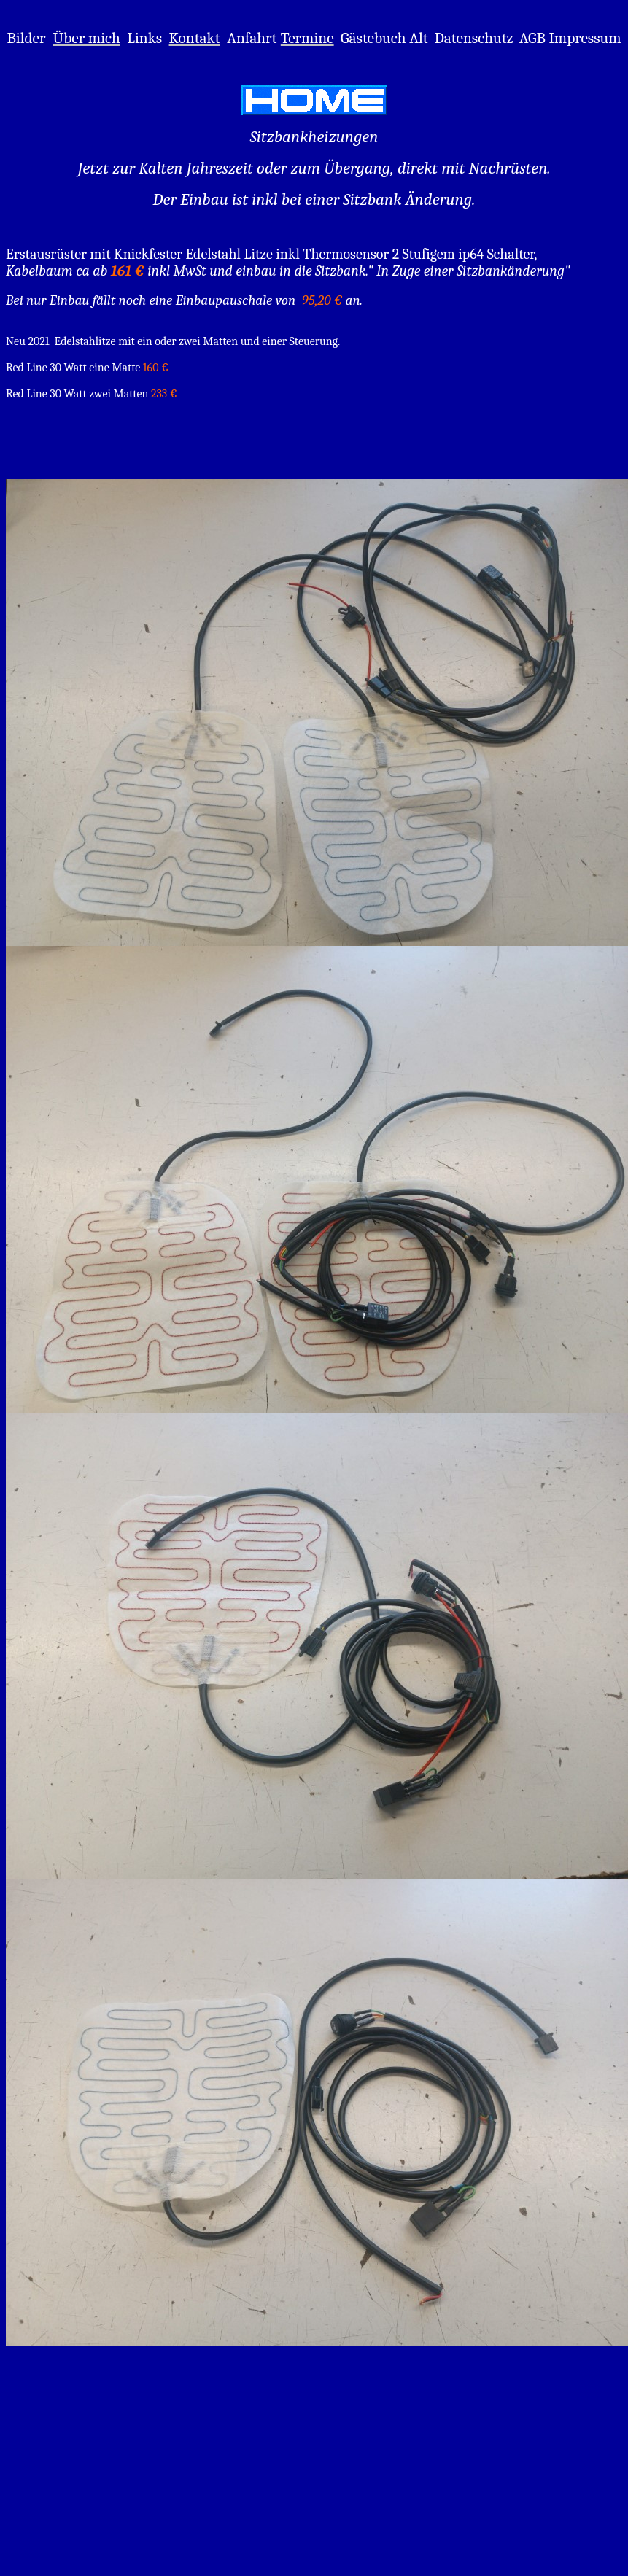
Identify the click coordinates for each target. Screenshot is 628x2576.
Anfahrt (251, 38)
